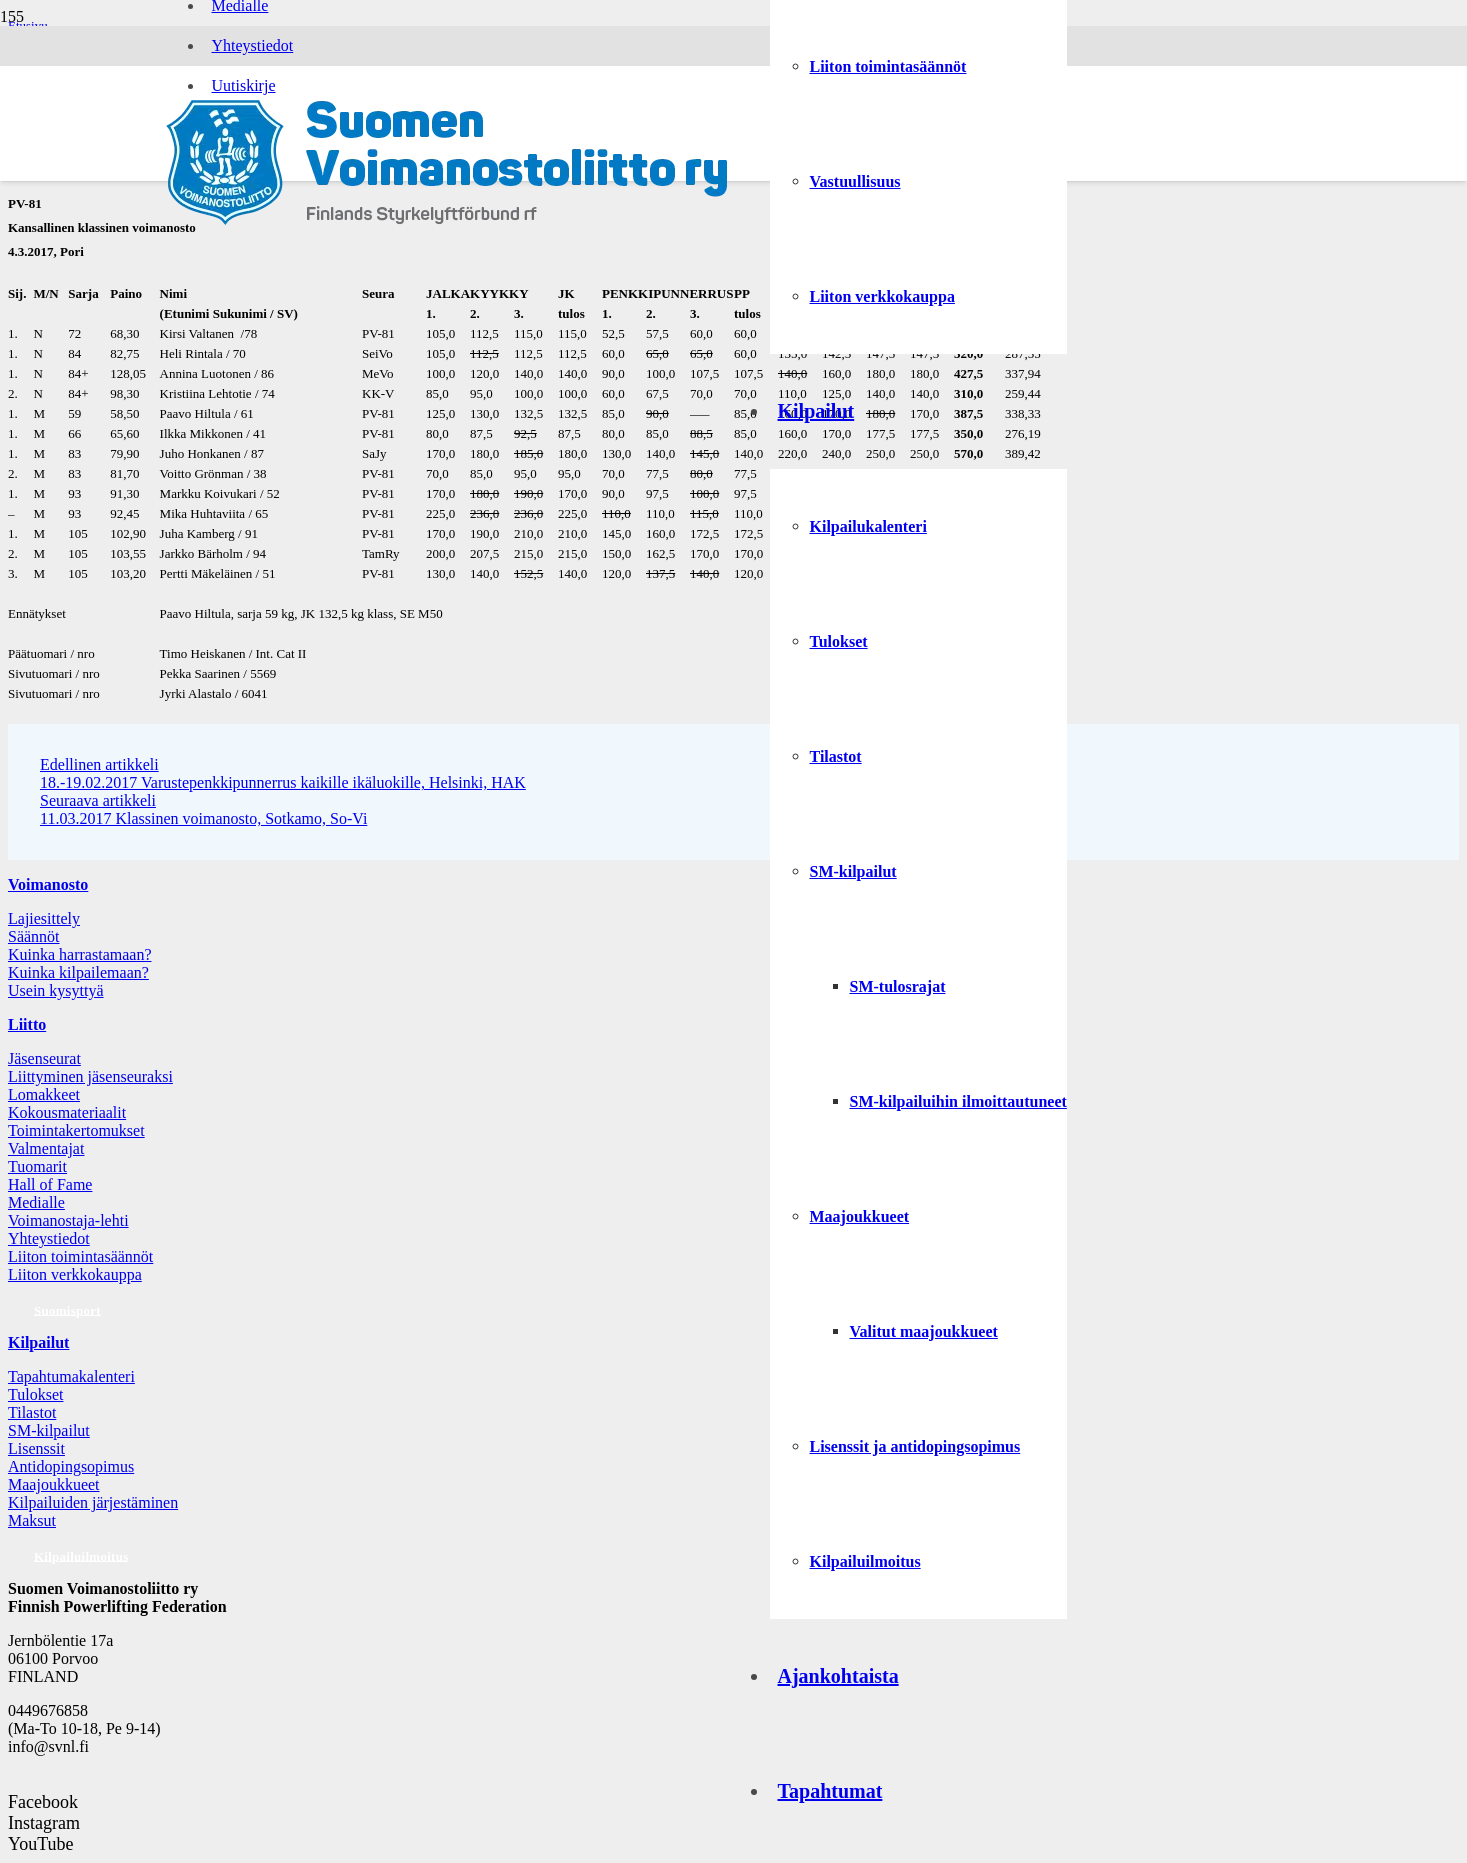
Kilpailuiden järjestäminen (93, 1502)
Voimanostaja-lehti (68, 1220)
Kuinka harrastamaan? (79, 954)
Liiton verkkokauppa (75, 1274)
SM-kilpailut (49, 1430)
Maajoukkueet (54, 1484)
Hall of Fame (50, 1184)
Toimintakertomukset (76, 1130)
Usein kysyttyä (56, 990)
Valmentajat (46, 1148)
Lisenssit (36, 1448)
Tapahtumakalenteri (71, 1376)
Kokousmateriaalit (67, 1112)
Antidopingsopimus (71, 1466)
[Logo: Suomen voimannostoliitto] (447, 223)
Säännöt (34, 936)
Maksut (32, 1520)
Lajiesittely (44, 918)
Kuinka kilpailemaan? (78, 972)
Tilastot (32, 1412)
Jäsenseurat (44, 1058)
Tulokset (35, 1394)
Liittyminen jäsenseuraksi (90, 1076)
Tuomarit (37, 1166)
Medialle (36, 1202)
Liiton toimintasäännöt (80, 1256)
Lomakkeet (44, 1094)
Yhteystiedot (49, 1238)
